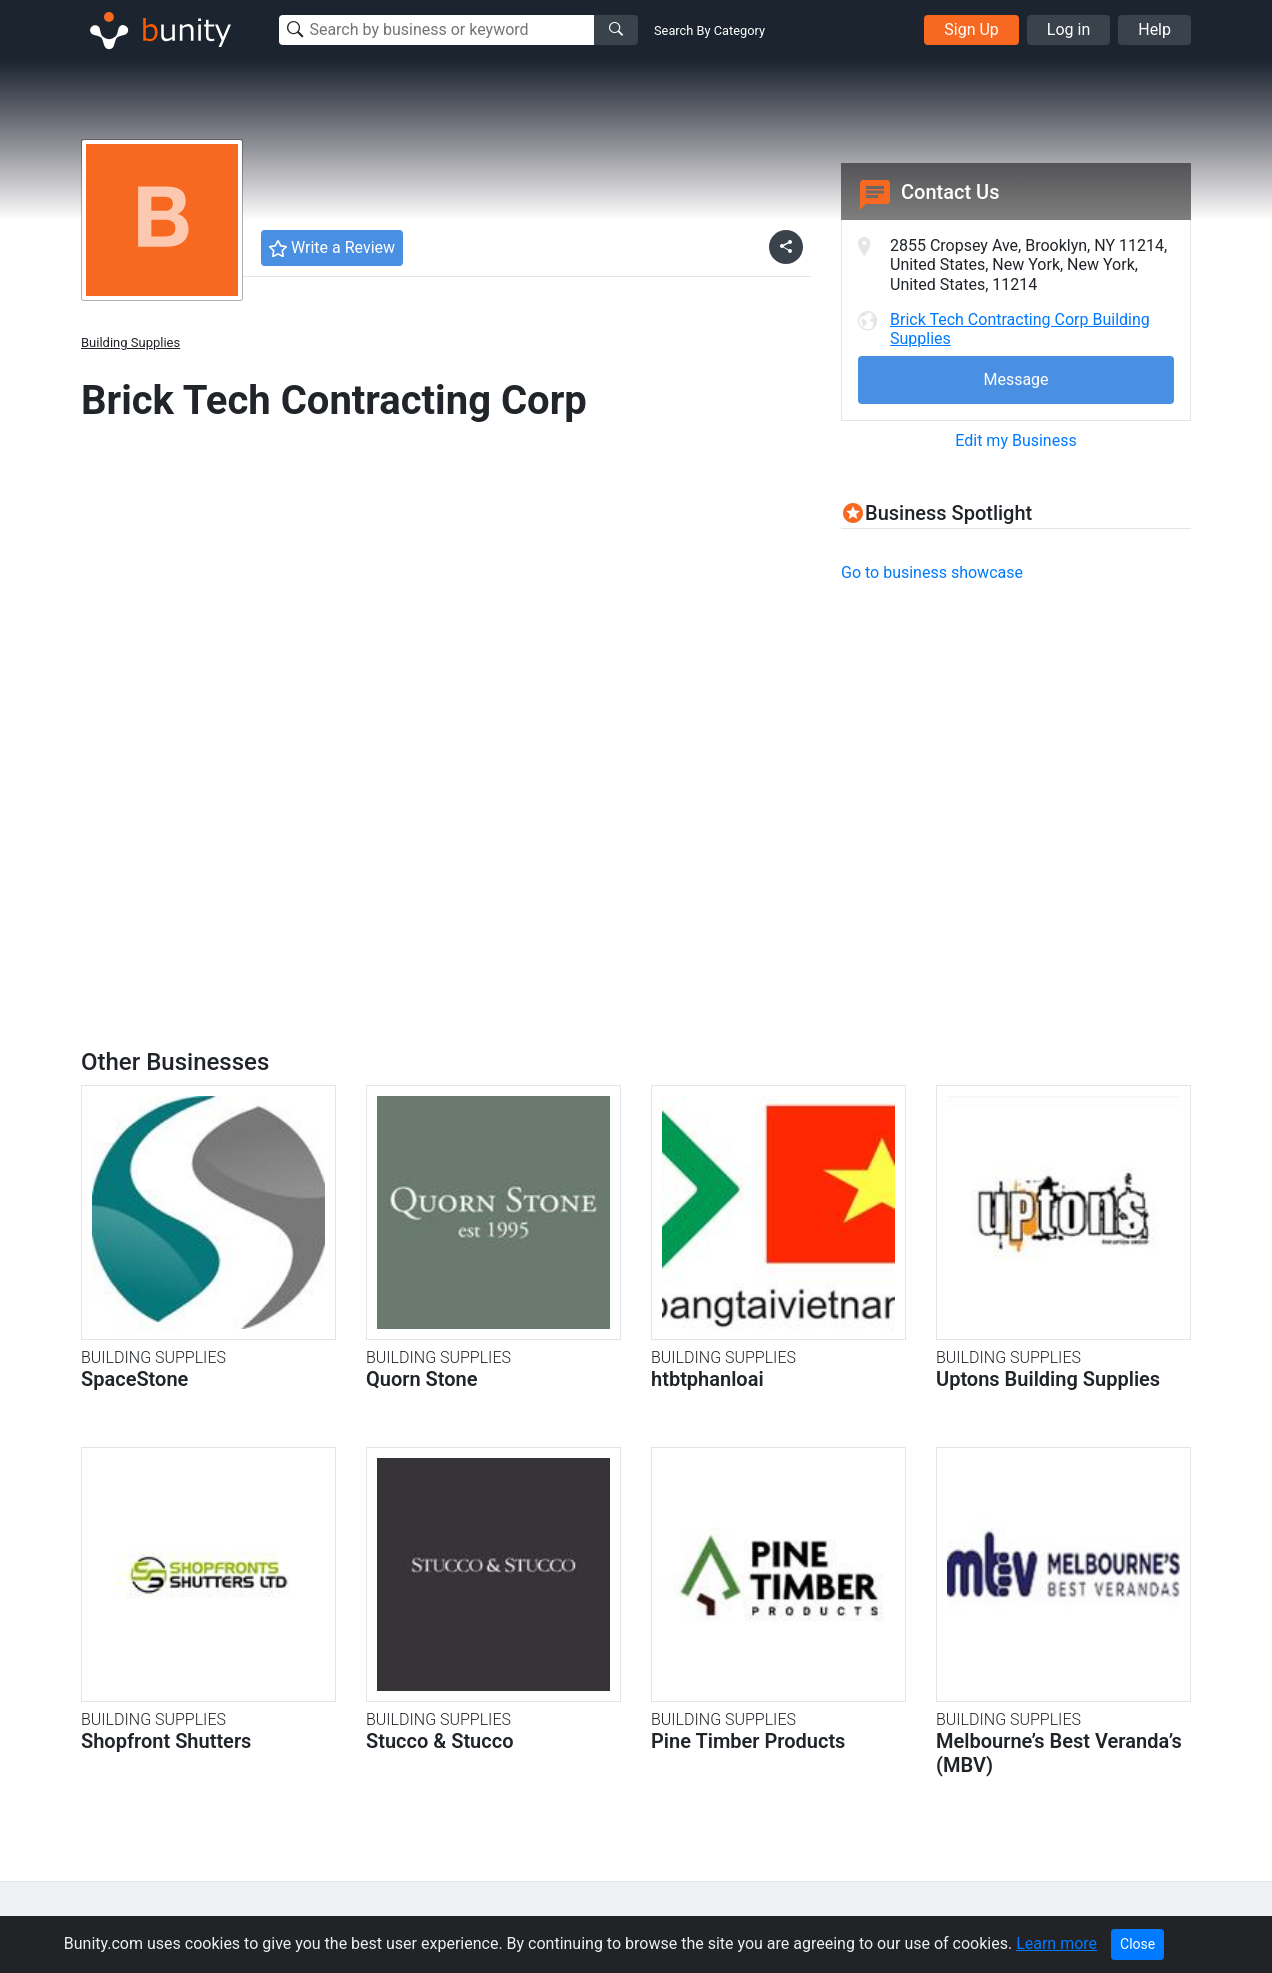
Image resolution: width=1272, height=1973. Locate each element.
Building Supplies (130, 342)
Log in (1068, 29)
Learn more (1056, 1943)
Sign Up (971, 29)
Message (1015, 379)
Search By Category (709, 30)
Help (1154, 29)
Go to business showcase (932, 572)
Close (1137, 1944)
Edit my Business (1015, 440)
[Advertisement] (1009, 741)
